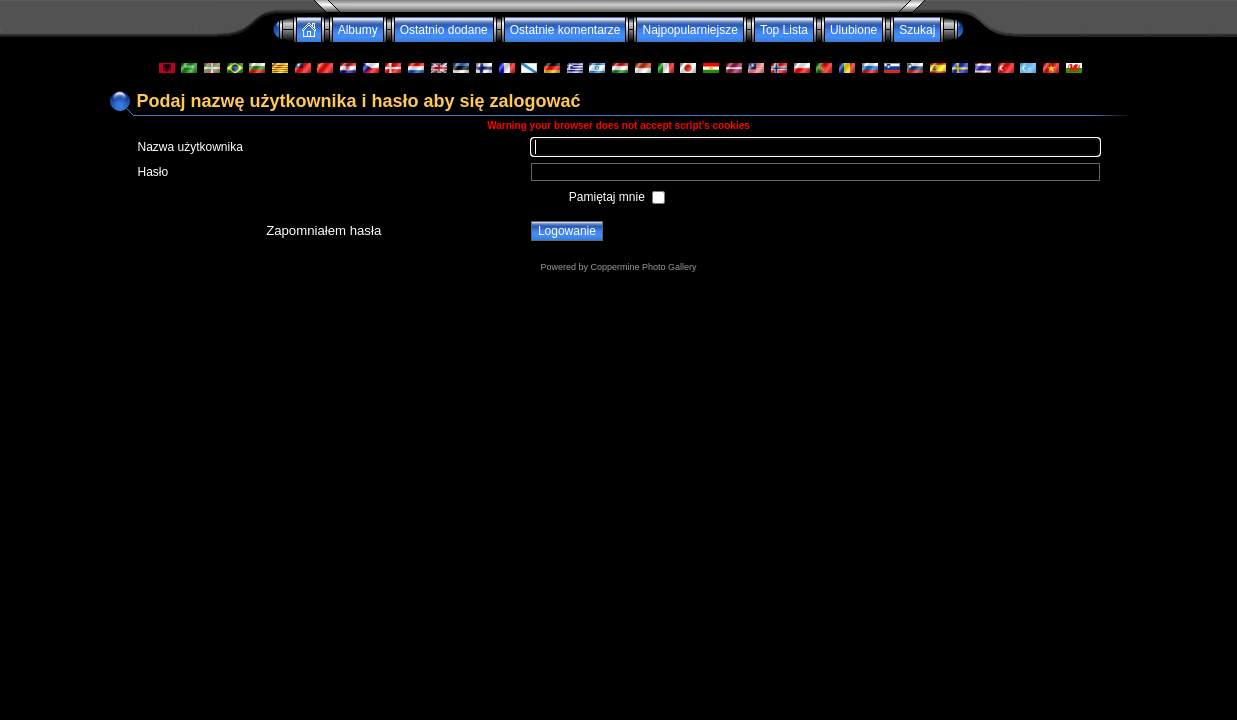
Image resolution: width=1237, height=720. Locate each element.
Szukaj (917, 30)
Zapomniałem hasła (323, 230)
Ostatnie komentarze (565, 30)
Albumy (358, 30)
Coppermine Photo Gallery (643, 267)
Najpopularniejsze (689, 30)
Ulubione (853, 30)
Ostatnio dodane (444, 30)
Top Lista (784, 30)
